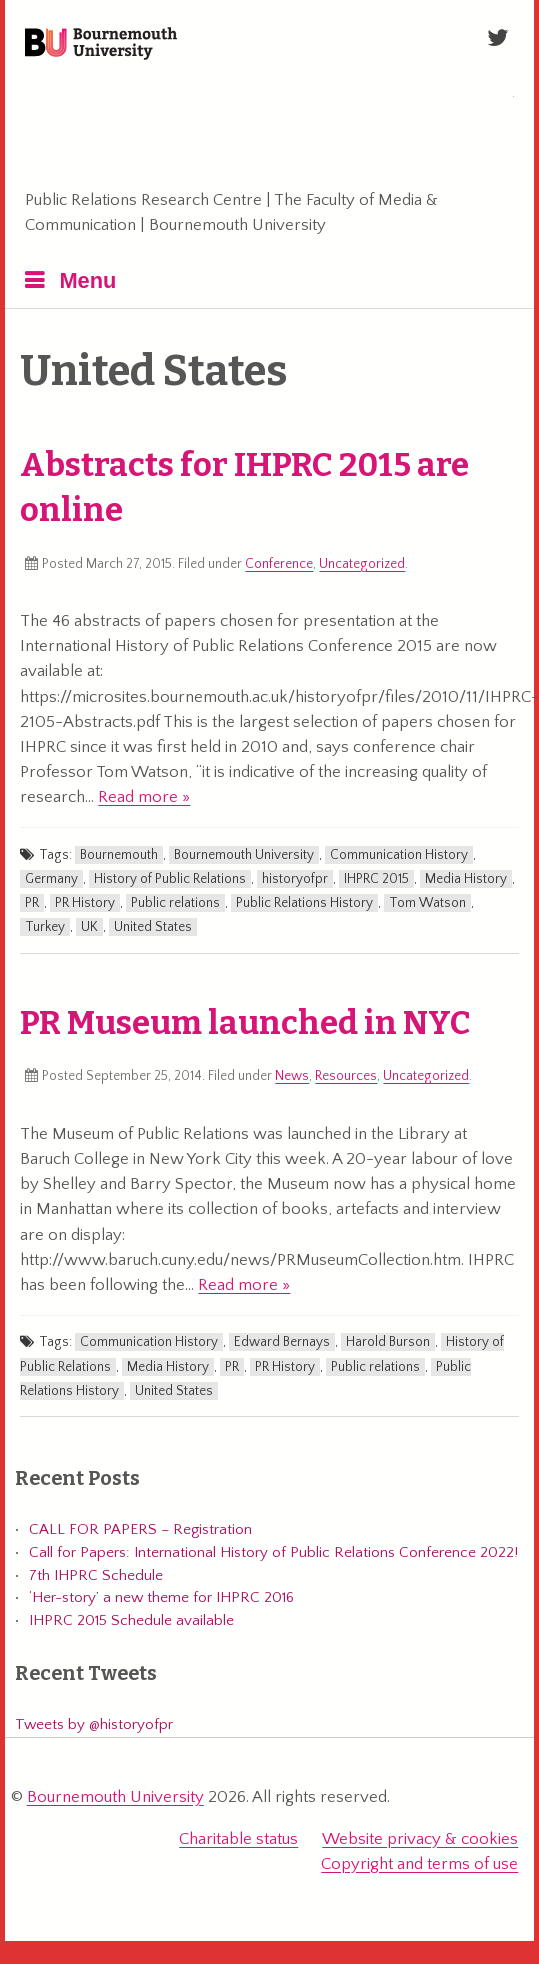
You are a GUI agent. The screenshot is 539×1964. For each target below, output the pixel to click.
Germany (51, 879)
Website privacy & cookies (420, 1839)
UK (89, 927)
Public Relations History (304, 903)
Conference (279, 564)
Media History (466, 879)
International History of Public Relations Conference (343, 123)
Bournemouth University (101, 45)
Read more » (144, 797)
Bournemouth (119, 855)
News (292, 1076)
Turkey (45, 927)
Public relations (175, 903)
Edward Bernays (282, 1342)
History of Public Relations (170, 879)
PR (32, 903)
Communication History (399, 855)
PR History (85, 903)
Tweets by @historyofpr (94, 1724)
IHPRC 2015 (376, 879)
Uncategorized (362, 564)
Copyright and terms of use (419, 1864)
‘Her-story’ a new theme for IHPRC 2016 (161, 1597)
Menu (87, 280)
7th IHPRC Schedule (96, 1575)
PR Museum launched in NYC (245, 1023)
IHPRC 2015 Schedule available (131, 1620)
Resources (346, 1076)
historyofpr (295, 879)
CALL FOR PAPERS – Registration (140, 1529)
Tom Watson (427, 903)
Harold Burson (388, 1342)
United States (153, 927)
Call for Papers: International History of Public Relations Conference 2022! (273, 1552)
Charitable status (238, 1839)
